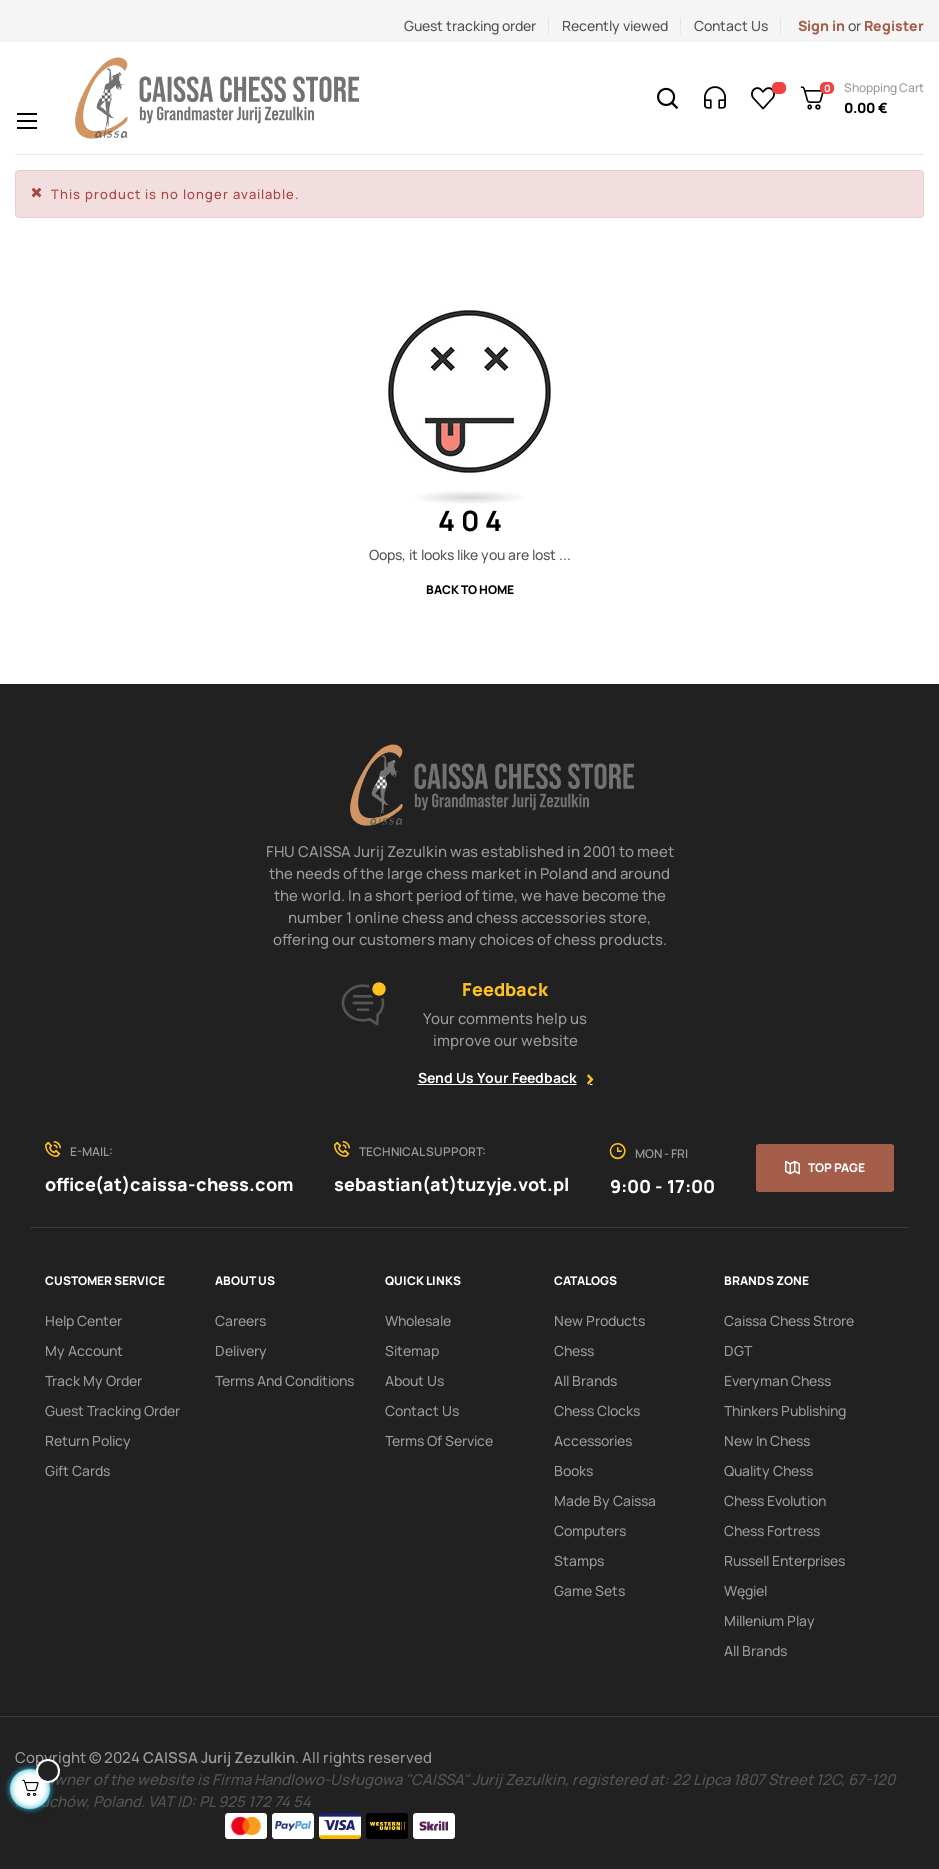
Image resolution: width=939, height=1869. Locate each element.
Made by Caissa (605, 1500)
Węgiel (745, 1590)
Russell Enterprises (784, 1560)
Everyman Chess (777, 1380)
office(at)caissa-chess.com (169, 1184)
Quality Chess (768, 1470)
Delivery (241, 1350)
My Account (84, 1350)
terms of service (439, 1440)
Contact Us (731, 25)
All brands (755, 1650)
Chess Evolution (775, 1500)
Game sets (589, 1590)
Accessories (593, 1440)
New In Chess (767, 1440)
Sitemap (412, 1350)
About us (414, 1380)
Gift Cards (77, 1470)
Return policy (88, 1440)
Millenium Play (769, 1620)
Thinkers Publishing (785, 1410)
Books (573, 1470)
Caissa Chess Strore (789, 1320)
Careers (240, 1320)
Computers (590, 1530)
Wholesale (418, 1320)
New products (599, 1320)
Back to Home (470, 589)
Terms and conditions (284, 1380)
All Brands (585, 1380)
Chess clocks (597, 1410)
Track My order (93, 1380)
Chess (574, 1350)
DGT (738, 1350)
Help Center (83, 1320)
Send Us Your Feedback (497, 1077)
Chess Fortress (772, 1530)
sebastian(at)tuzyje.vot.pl (451, 1184)
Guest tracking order (470, 25)
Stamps (579, 1560)
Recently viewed (615, 25)
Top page (836, 1167)
